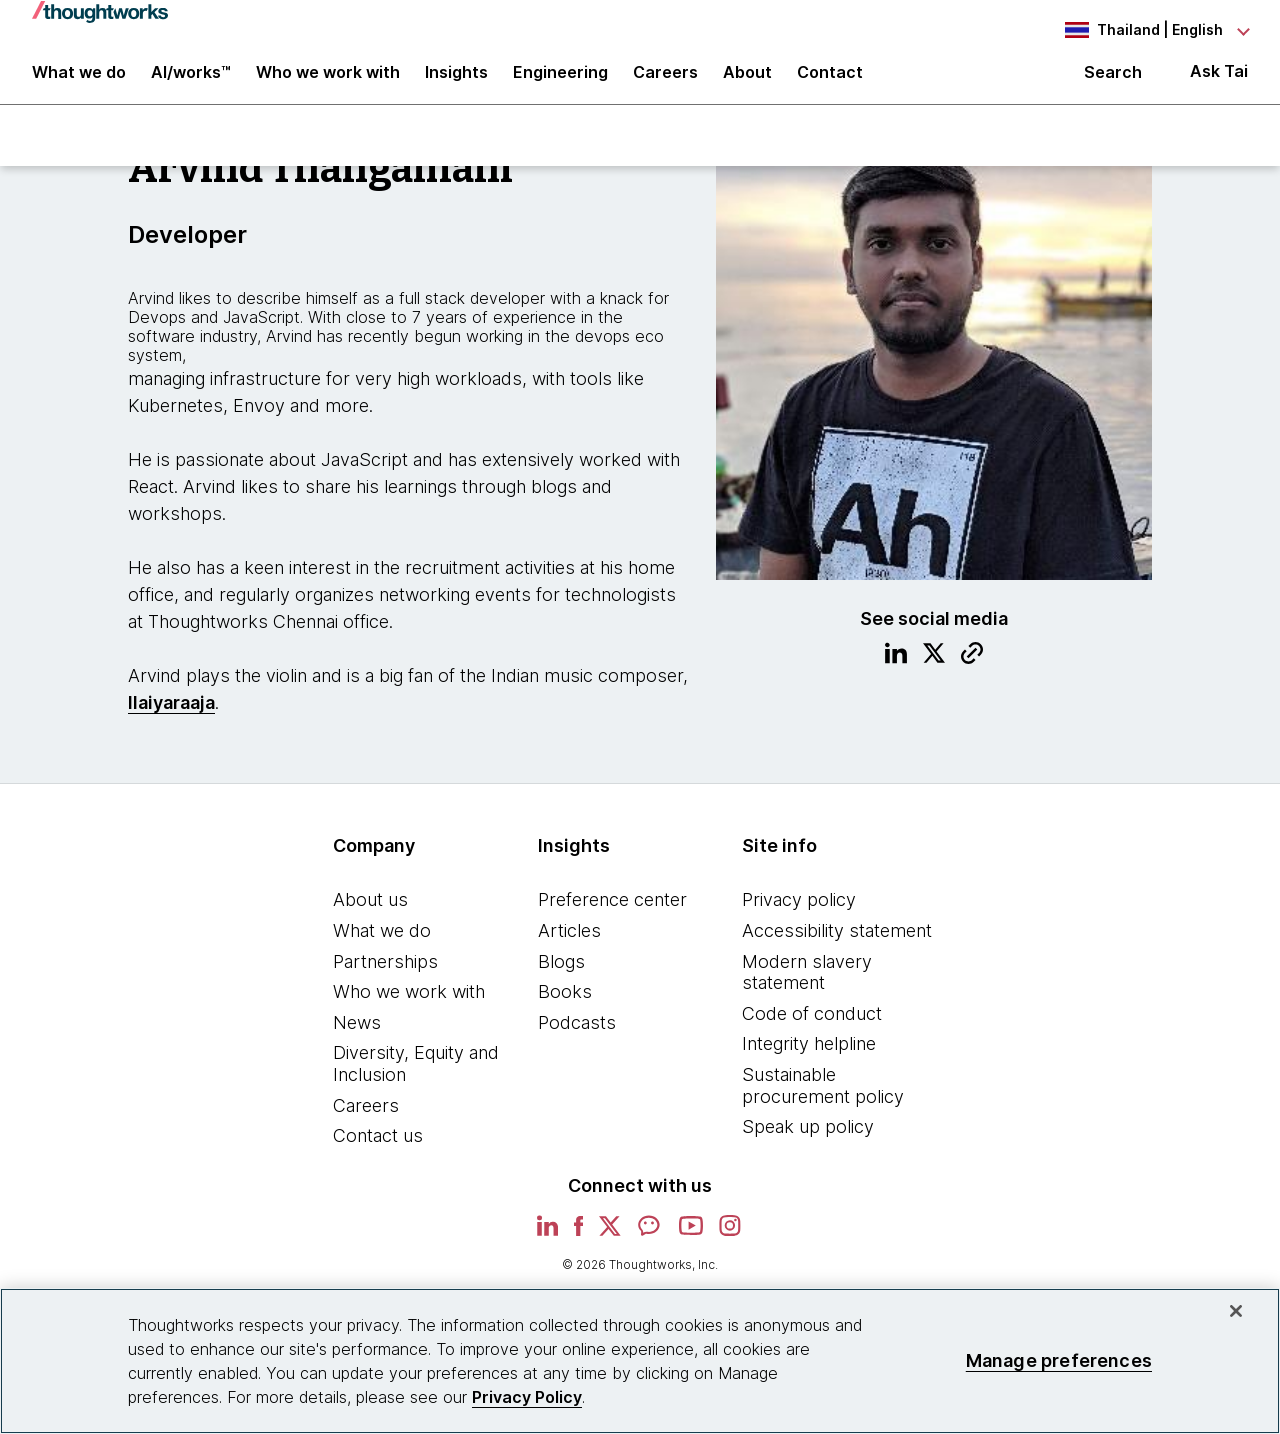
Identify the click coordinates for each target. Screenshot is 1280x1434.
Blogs (561, 976)
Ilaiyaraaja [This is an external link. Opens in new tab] (171, 718)
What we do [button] (79, 82)
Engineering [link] (560, 82)
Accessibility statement (837, 945)
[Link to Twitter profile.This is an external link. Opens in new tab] (934, 671)
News (357, 1037)
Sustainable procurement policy (823, 1100)
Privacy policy (799, 915)
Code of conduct (812, 1028)
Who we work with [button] (328, 82)
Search (1113, 82)
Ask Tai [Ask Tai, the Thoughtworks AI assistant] (1219, 81)
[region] (640, 1361)
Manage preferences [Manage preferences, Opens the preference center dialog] (1059, 1360)
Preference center (612, 915)
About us (370, 915)
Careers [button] (665, 82)
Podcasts (577, 1037)
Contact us (378, 1151)
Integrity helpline (809, 1059)
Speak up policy (808, 1142)
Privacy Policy (527, 1397)
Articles (569, 945)
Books (565, 1007)
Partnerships (385, 976)
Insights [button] (456, 82)
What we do (382, 945)
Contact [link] (830, 82)
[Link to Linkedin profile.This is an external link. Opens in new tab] (896, 671)
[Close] (1236, 1311)
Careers (366, 1120)
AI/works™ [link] (191, 82)
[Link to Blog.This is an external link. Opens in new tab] (972, 671)
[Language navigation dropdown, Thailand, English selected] (1138, 30)
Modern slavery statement (807, 987)
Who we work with (409, 1007)
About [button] (747, 82)
